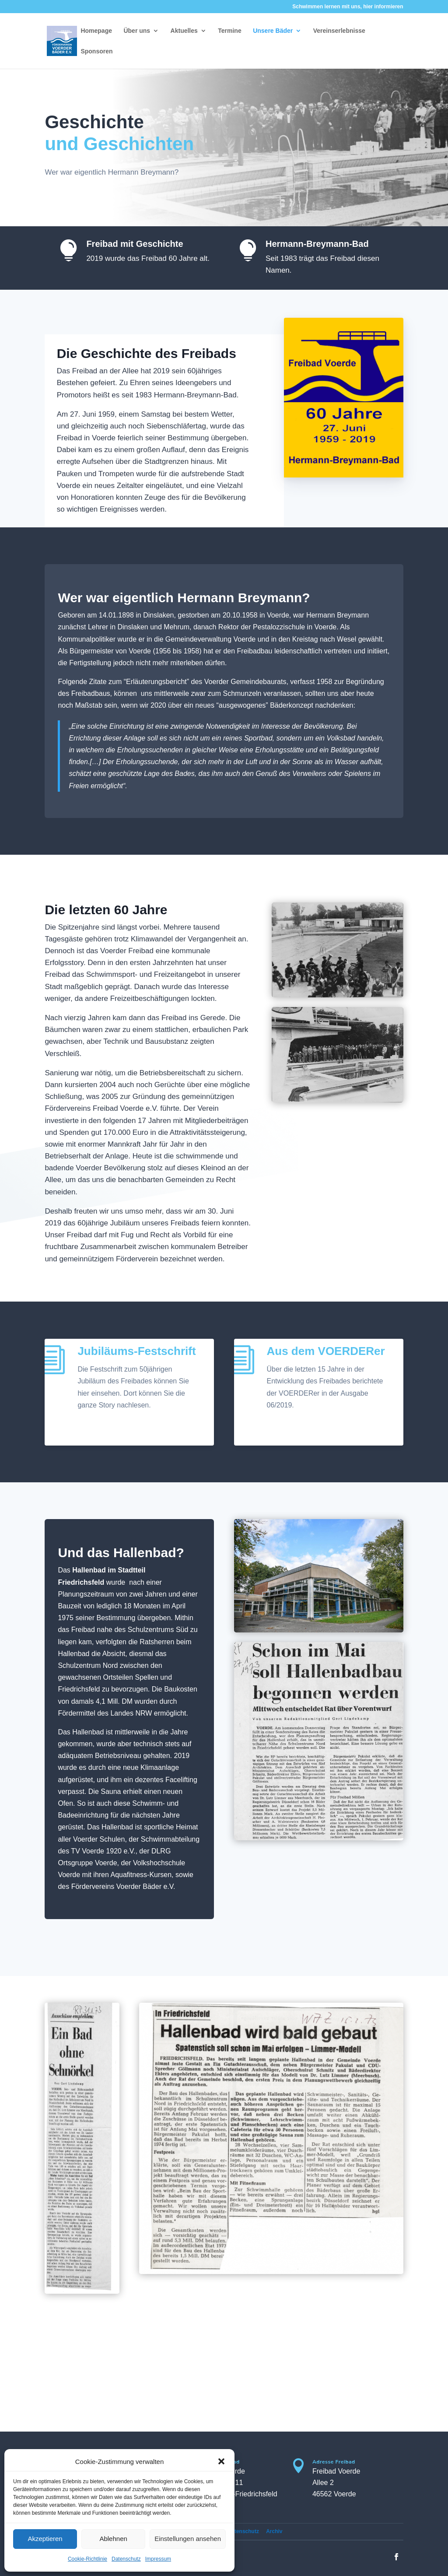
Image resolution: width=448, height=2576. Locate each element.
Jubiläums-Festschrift (136, 1351)
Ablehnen (113, 2538)
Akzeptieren (45, 2538)
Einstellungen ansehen (187, 2538)
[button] (221, 2461)
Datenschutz (126, 2559)
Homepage (96, 31)
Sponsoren (96, 51)
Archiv (274, 2531)
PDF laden (103, 1427)
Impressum (158, 2559)
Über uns (136, 31)
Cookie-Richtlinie (87, 2559)
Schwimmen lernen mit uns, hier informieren (347, 7)
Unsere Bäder (273, 31)
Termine (229, 31)
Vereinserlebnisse (339, 31)
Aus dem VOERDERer (326, 1351)
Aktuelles (184, 31)
